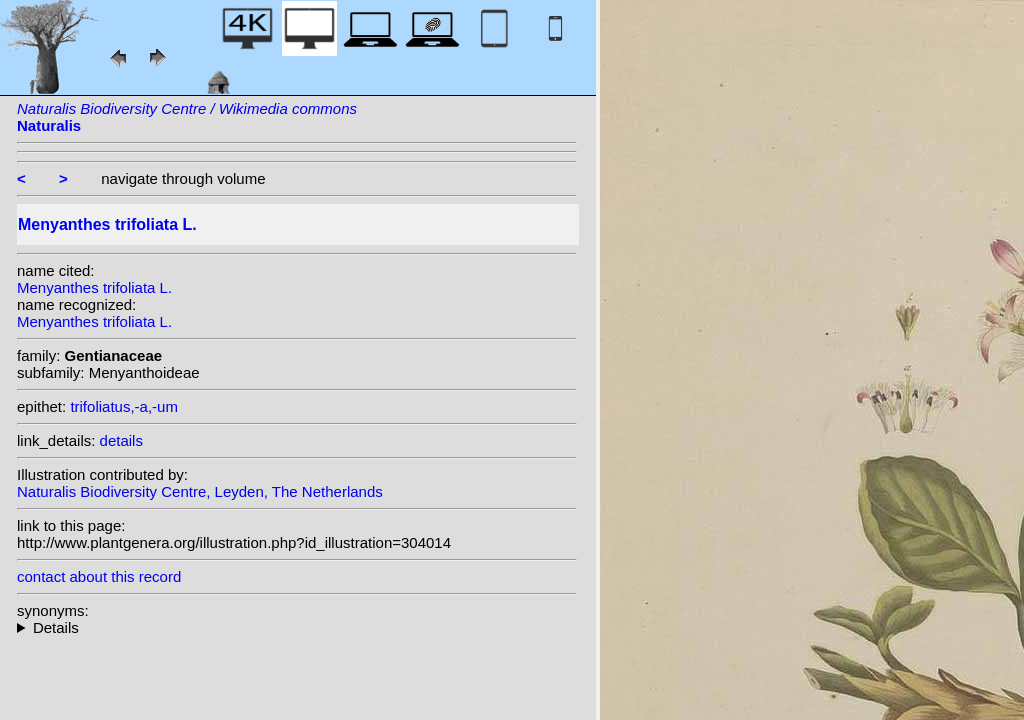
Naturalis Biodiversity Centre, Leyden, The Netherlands (200, 491)
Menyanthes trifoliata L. (94, 287)
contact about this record (99, 576)
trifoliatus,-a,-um (124, 406)
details (121, 440)
